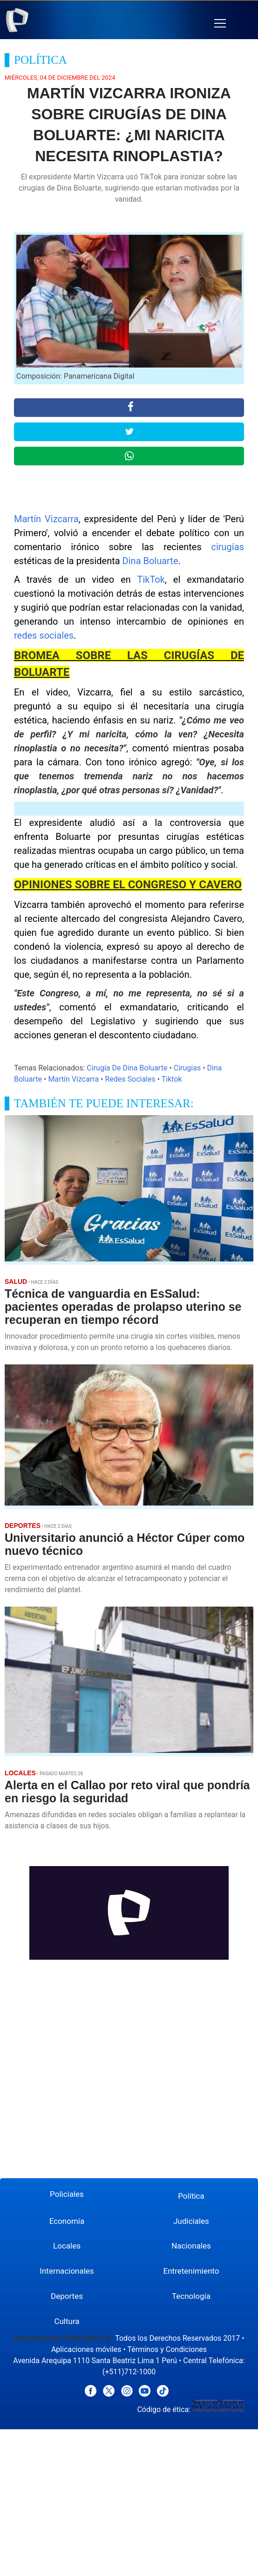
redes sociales (44, 635)
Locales (67, 2245)
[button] (220, 23)
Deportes (67, 2296)
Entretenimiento (191, 2271)
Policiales (67, 2194)
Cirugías (187, 1067)
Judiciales (191, 2221)
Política (191, 2196)
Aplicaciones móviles (86, 2349)
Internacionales (67, 2271)
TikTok (150, 579)
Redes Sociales (130, 1079)
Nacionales (191, 2245)
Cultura (66, 2321)
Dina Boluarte (150, 560)
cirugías (227, 546)
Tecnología (191, 2296)
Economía (67, 2221)
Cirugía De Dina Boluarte (127, 1067)
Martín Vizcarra (46, 519)
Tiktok (172, 1079)
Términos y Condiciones (167, 2349)
